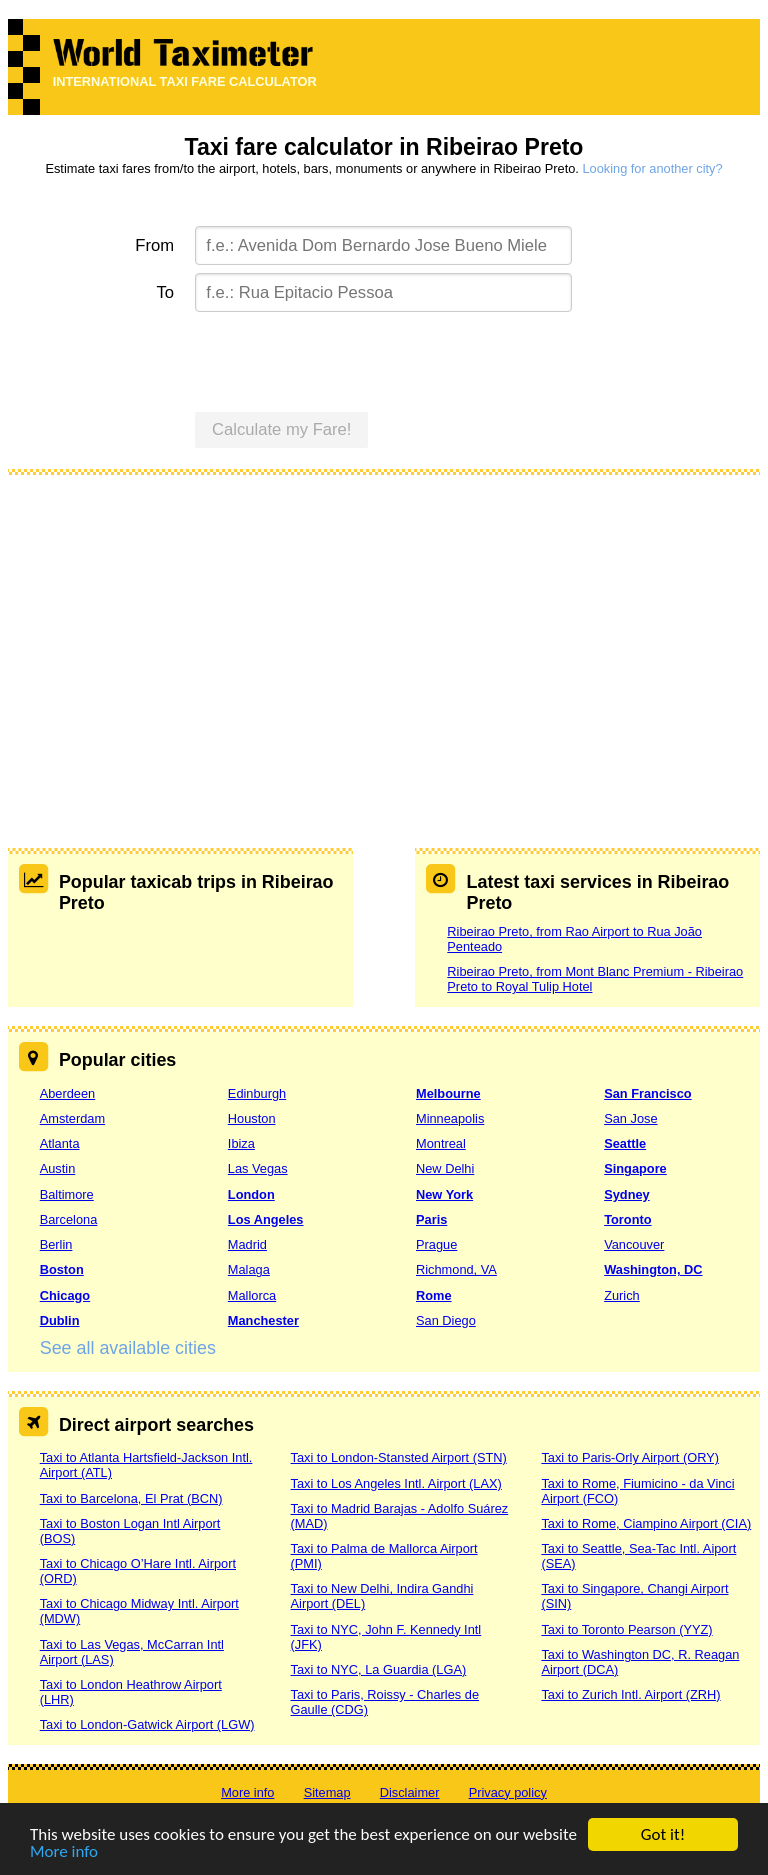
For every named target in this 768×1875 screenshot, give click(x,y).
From (154, 245)
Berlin (56, 1244)
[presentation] (347, 359)
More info (64, 1853)
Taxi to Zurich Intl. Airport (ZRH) (630, 1694)
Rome (434, 1295)
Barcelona (69, 1219)
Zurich (622, 1295)
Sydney (627, 1194)
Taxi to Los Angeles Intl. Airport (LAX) (396, 1483)
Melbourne (448, 1093)
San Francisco (647, 1093)
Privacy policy (508, 1792)
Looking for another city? (652, 168)
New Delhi (445, 1168)
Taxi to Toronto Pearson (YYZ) (626, 1629)
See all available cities (128, 1348)
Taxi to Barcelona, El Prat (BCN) (131, 1498)
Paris (431, 1219)
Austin (58, 1168)
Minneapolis (450, 1118)
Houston (252, 1118)
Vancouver (634, 1244)
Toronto (627, 1219)
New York (444, 1194)
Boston (62, 1269)
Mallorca (252, 1295)
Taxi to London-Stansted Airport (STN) (399, 1457)
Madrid (247, 1244)
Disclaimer (410, 1792)
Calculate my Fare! (282, 429)
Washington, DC (653, 1269)
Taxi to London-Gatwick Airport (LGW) (147, 1724)
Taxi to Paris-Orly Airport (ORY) (630, 1457)
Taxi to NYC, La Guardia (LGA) (379, 1669)
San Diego (446, 1320)
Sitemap (327, 1792)
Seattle (625, 1143)
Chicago (65, 1295)
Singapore (635, 1168)
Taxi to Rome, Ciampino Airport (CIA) (646, 1523)
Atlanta (60, 1143)
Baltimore (67, 1194)
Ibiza (241, 1143)
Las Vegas (258, 1168)
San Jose (630, 1118)
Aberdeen (68, 1093)
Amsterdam (72, 1118)
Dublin (60, 1320)
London (251, 1194)
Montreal (441, 1143)
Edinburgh (257, 1093)
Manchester (263, 1320)
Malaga (249, 1269)
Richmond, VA (456, 1269)
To (166, 292)
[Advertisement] (384, 638)
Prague (436, 1244)
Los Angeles (266, 1219)
